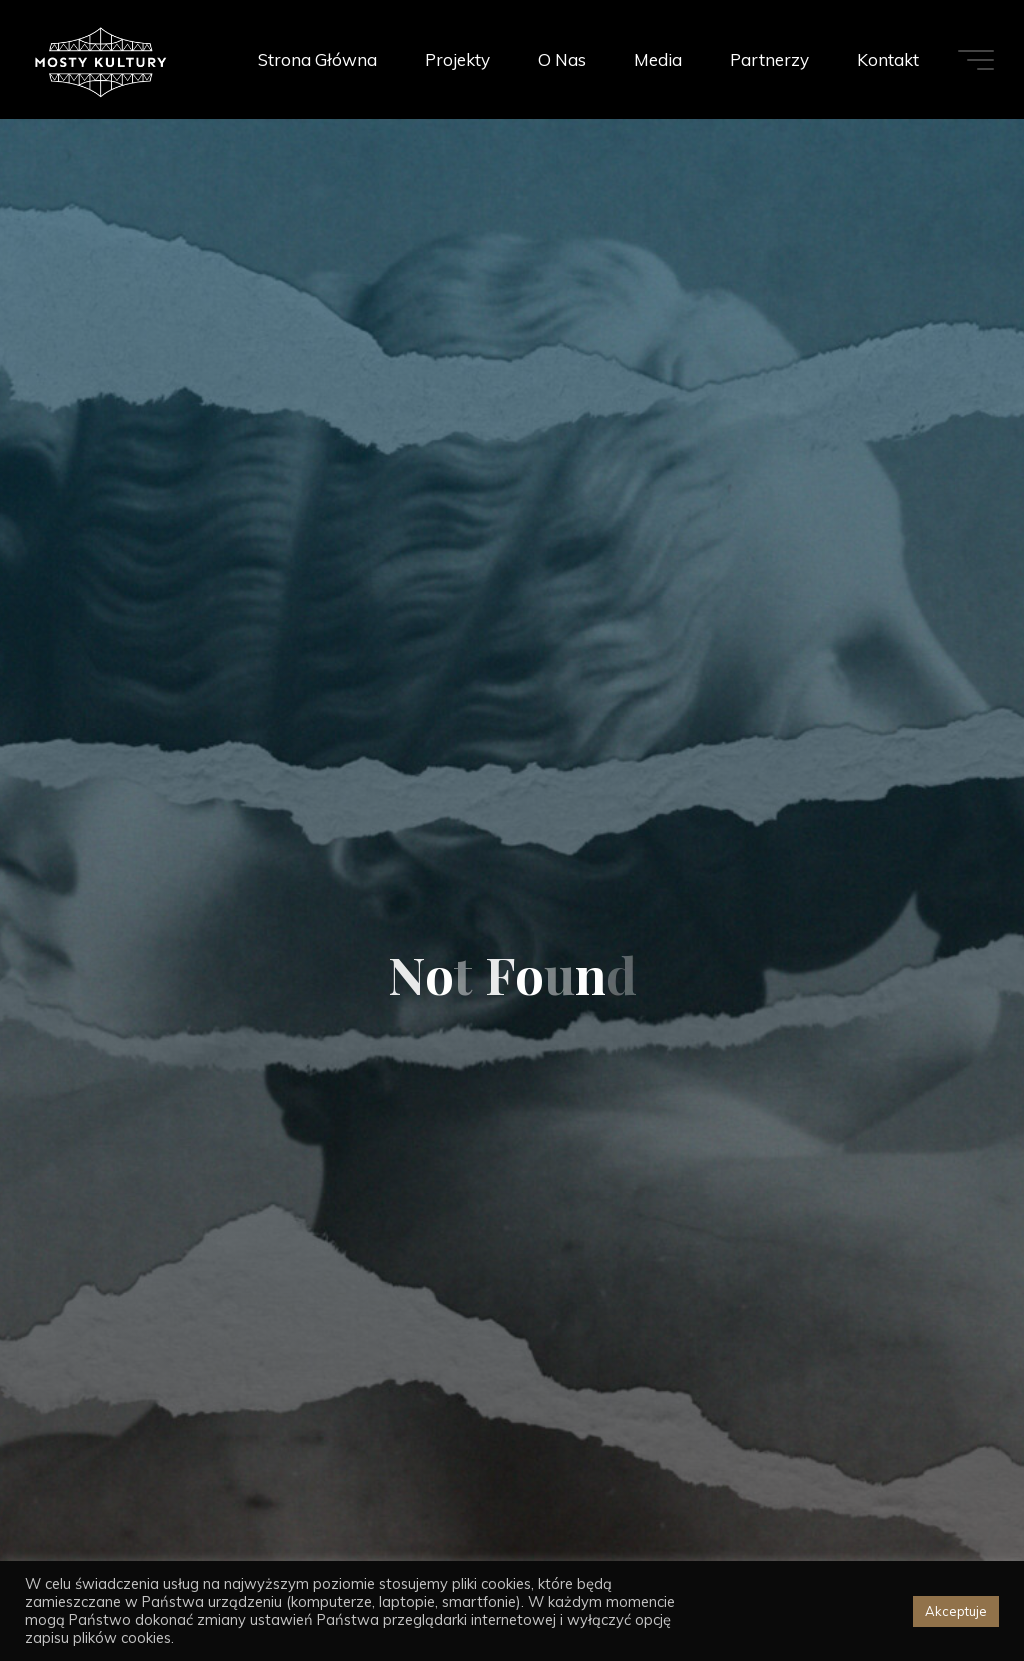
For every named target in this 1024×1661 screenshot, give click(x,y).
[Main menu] (976, 60)
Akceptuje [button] (956, 1611)
